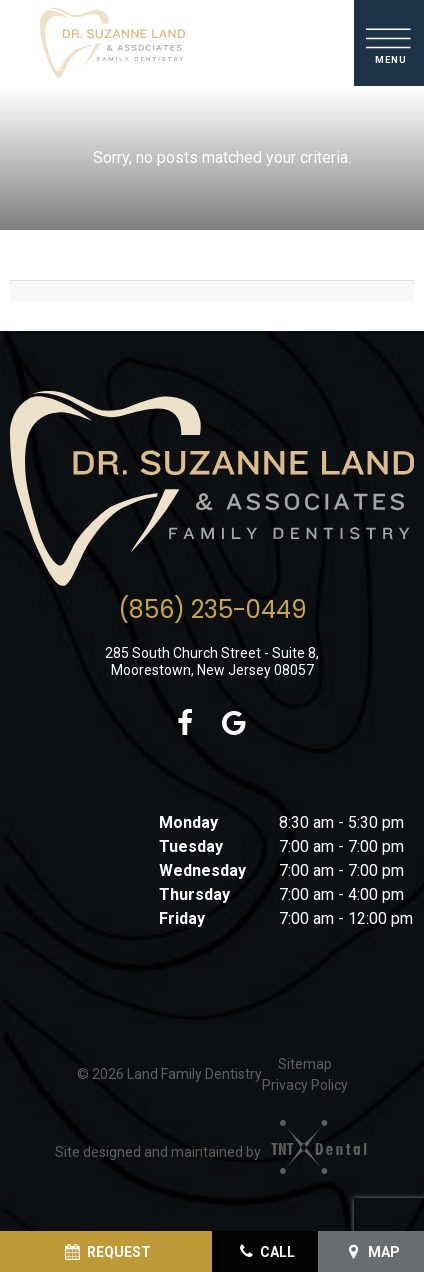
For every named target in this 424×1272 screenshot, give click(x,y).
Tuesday (191, 846)
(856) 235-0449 (212, 610)
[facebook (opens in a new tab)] (184, 724)
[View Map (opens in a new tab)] (371, 1251)
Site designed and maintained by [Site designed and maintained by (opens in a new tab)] (202, 1152)
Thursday (194, 894)
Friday (182, 918)
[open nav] (389, 42)
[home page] (112, 43)
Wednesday (202, 870)
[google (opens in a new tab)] (234, 724)
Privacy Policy (305, 1085)
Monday (188, 822)
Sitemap (305, 1064)
